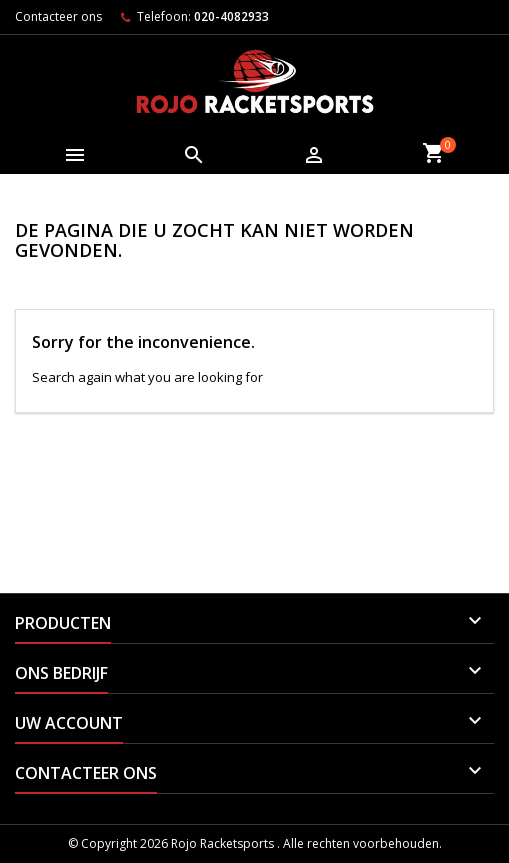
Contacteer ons (58, 16)
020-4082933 (231, 16)
